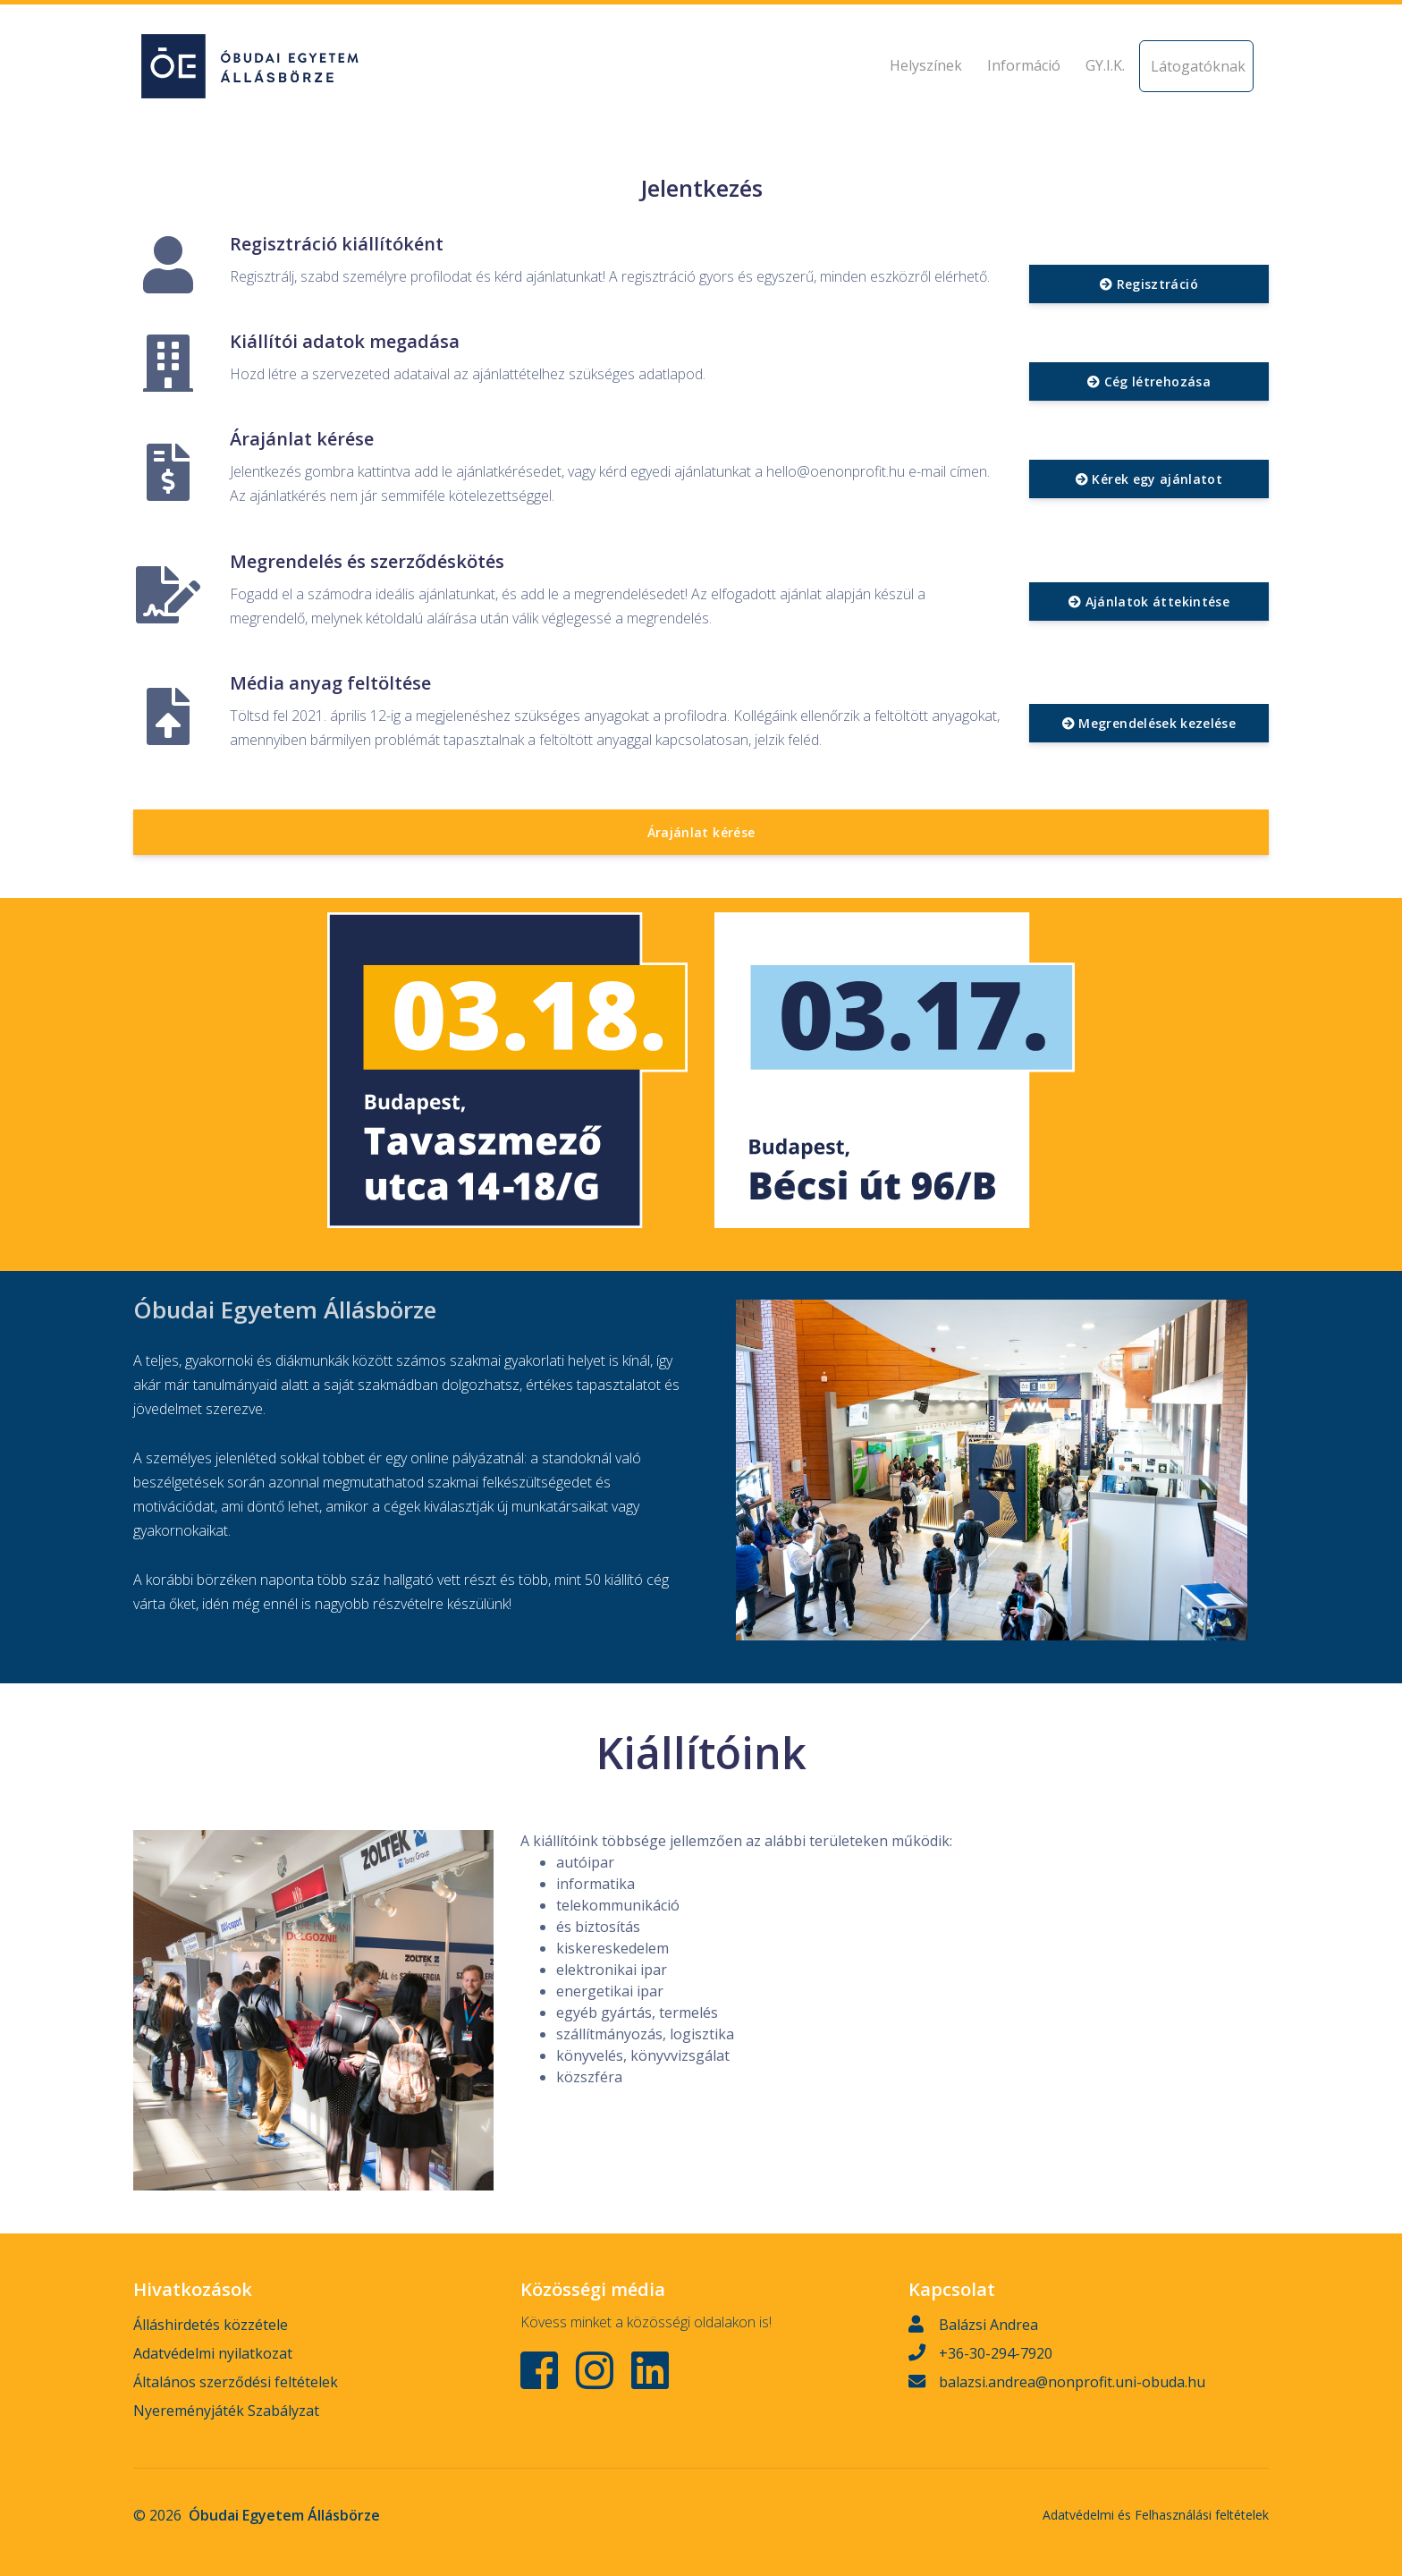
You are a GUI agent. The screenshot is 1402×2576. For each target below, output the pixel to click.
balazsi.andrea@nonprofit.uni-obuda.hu (1072, 2382)
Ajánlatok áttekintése (1148, 601)
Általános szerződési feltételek (235, 2382)
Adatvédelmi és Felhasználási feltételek (1156, 2514)
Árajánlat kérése (701, 832)
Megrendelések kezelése (1149, 723)
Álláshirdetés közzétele (210, 2324)
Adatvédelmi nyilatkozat (212, 2353)
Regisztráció (1149, 283)
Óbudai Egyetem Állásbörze (284, 2515)
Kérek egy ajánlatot (1149, 478)
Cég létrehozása (1149, 381)
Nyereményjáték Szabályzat (226, 2410)
